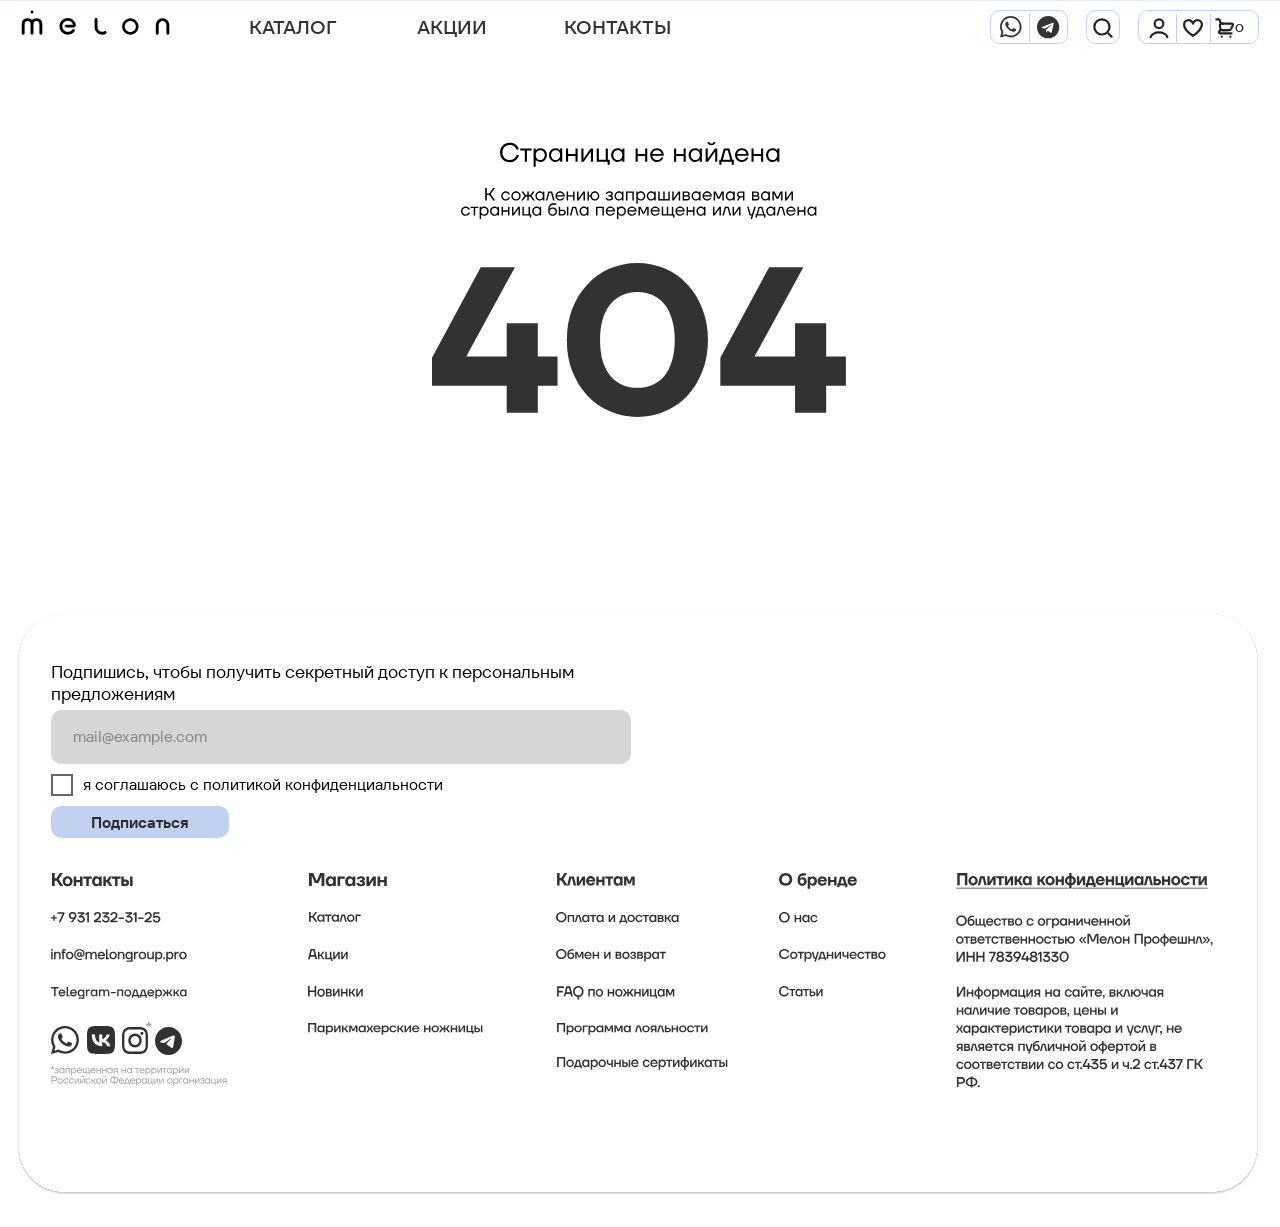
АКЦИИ (452, 27)
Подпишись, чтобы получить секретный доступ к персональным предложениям (312, 683)
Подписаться (140, 822)
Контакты (617, 27)
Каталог (292, 27)
